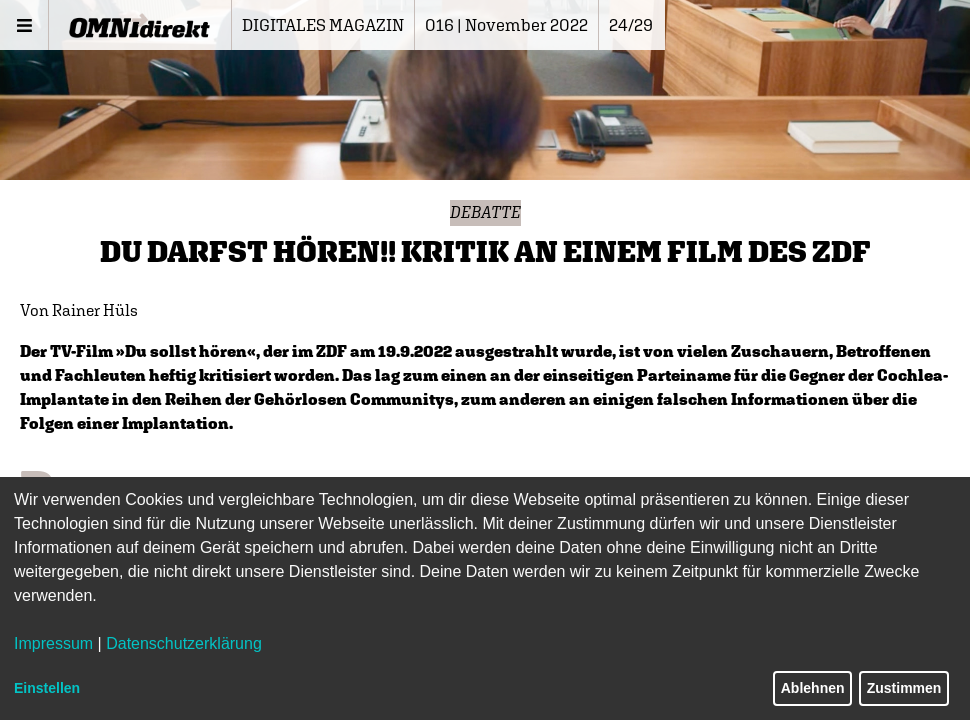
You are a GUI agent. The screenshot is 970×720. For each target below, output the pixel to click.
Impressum (53, 643)
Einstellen (47, 688)
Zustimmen (904, 688)
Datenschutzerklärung (184, 643)
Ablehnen (813, 688)
